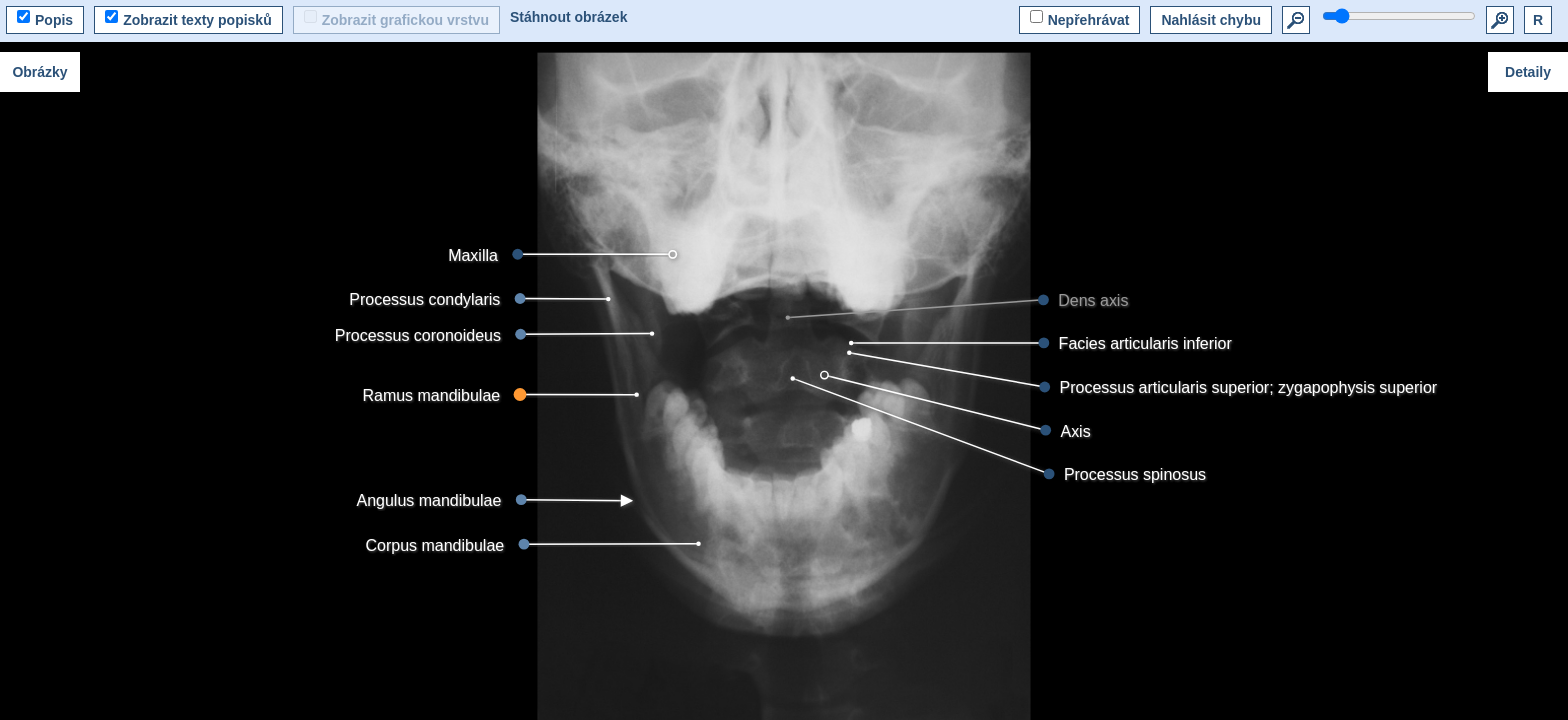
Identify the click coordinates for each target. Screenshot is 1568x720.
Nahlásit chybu (1211, 20)
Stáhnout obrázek (568, 17)
